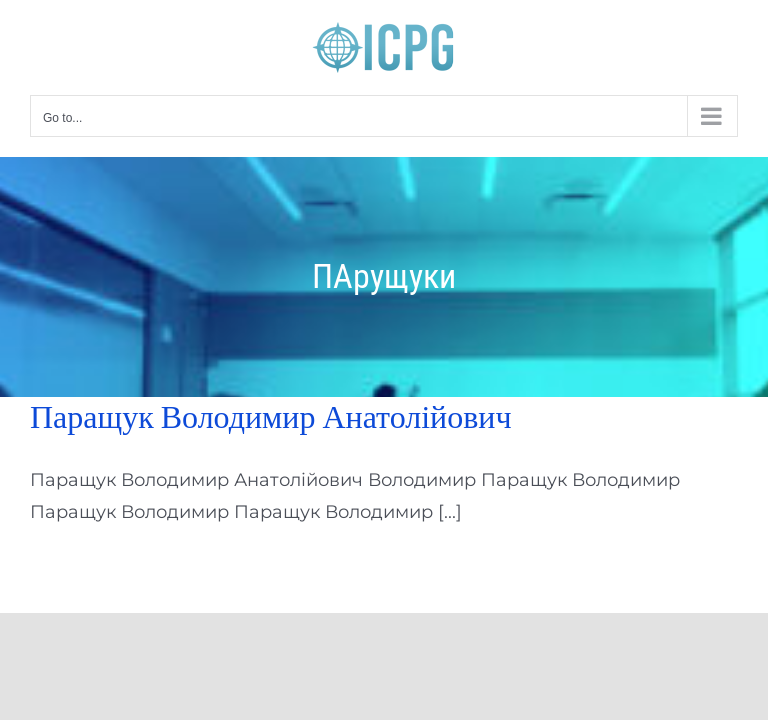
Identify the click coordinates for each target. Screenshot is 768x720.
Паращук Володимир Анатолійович (271, 417)
